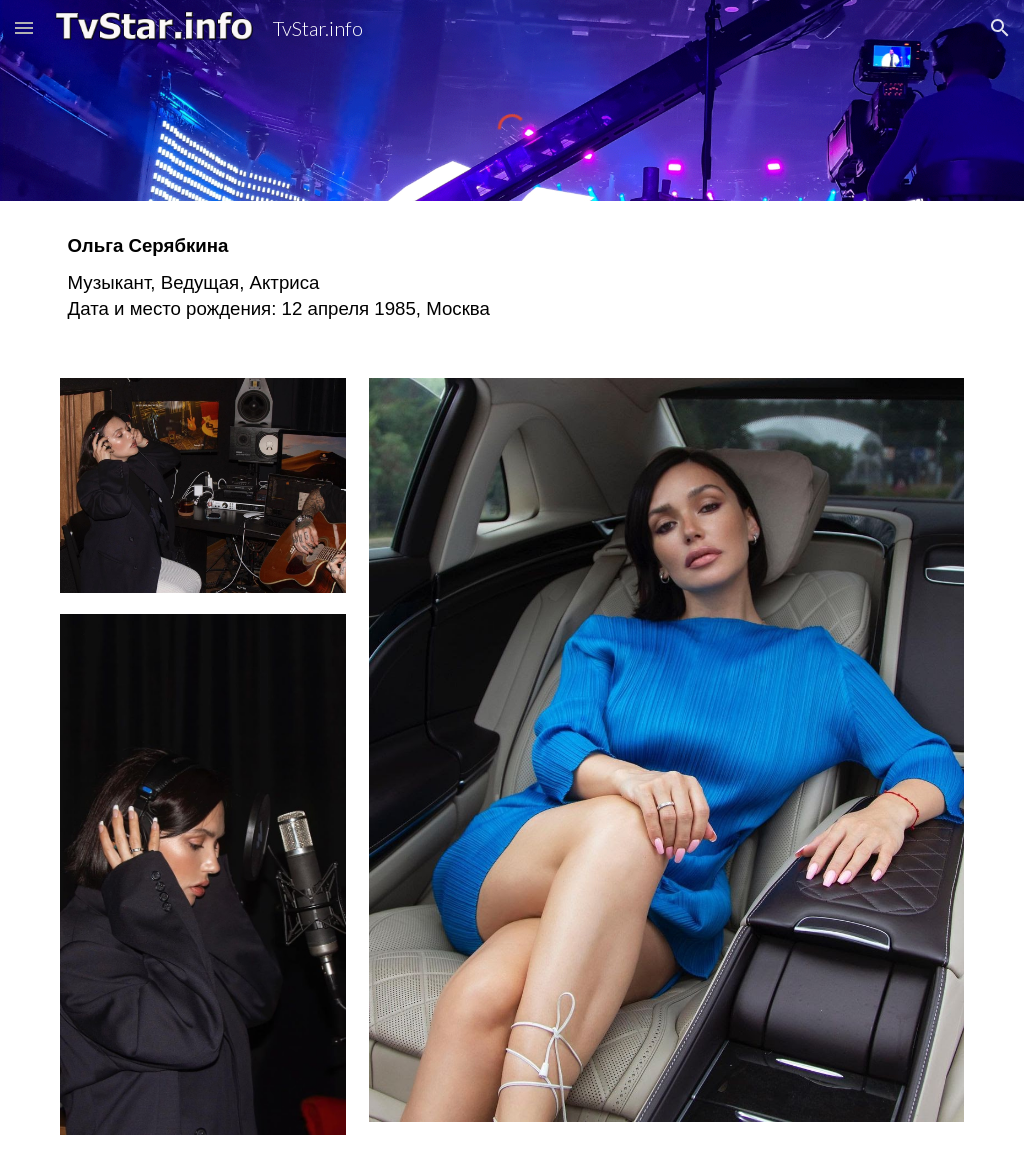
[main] (512, 277)
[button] (24, 27)
